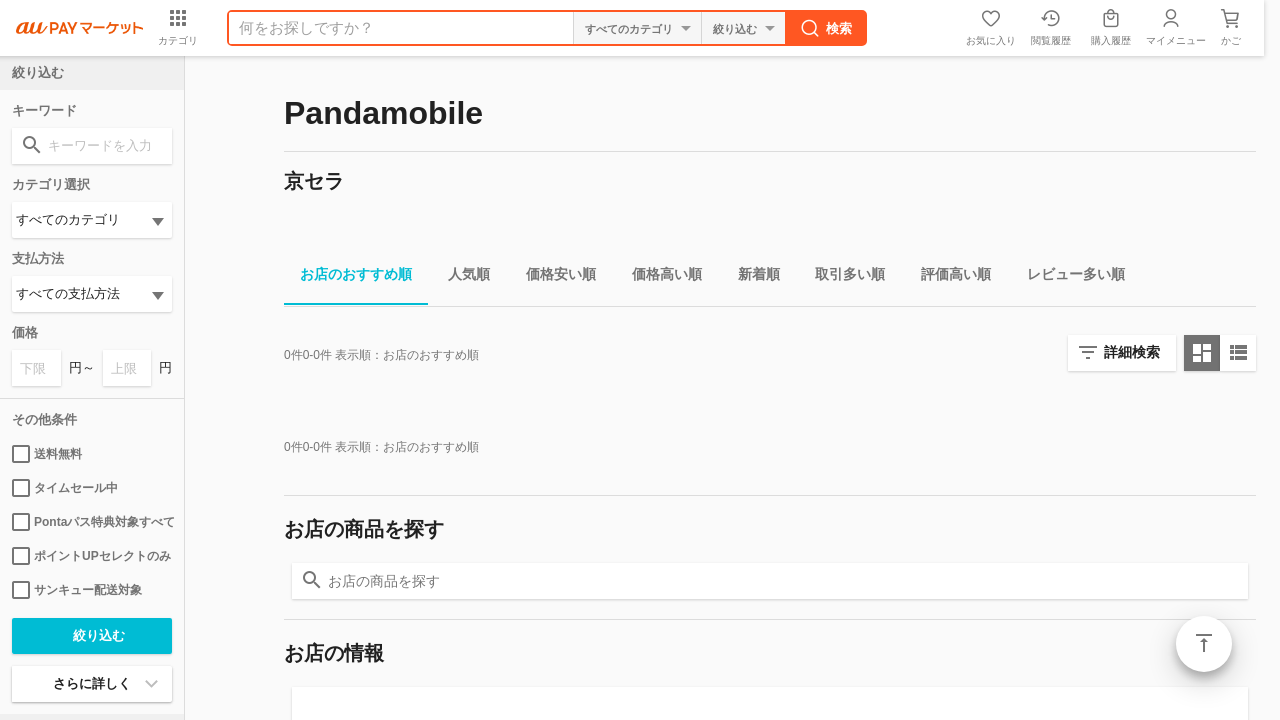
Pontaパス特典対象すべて (92, 522)
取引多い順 (842, 277)
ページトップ (1204, 644)
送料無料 (47, 454)
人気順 (461, 277)
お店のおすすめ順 (348, 277)
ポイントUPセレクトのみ (91, 556)
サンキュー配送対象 (77, 590)
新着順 (751, 277)
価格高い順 (659, 277)
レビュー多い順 (1068, 277)
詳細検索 (1132, 352)
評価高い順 (948, 277)
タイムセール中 (65, 488)
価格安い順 (553, 277)
